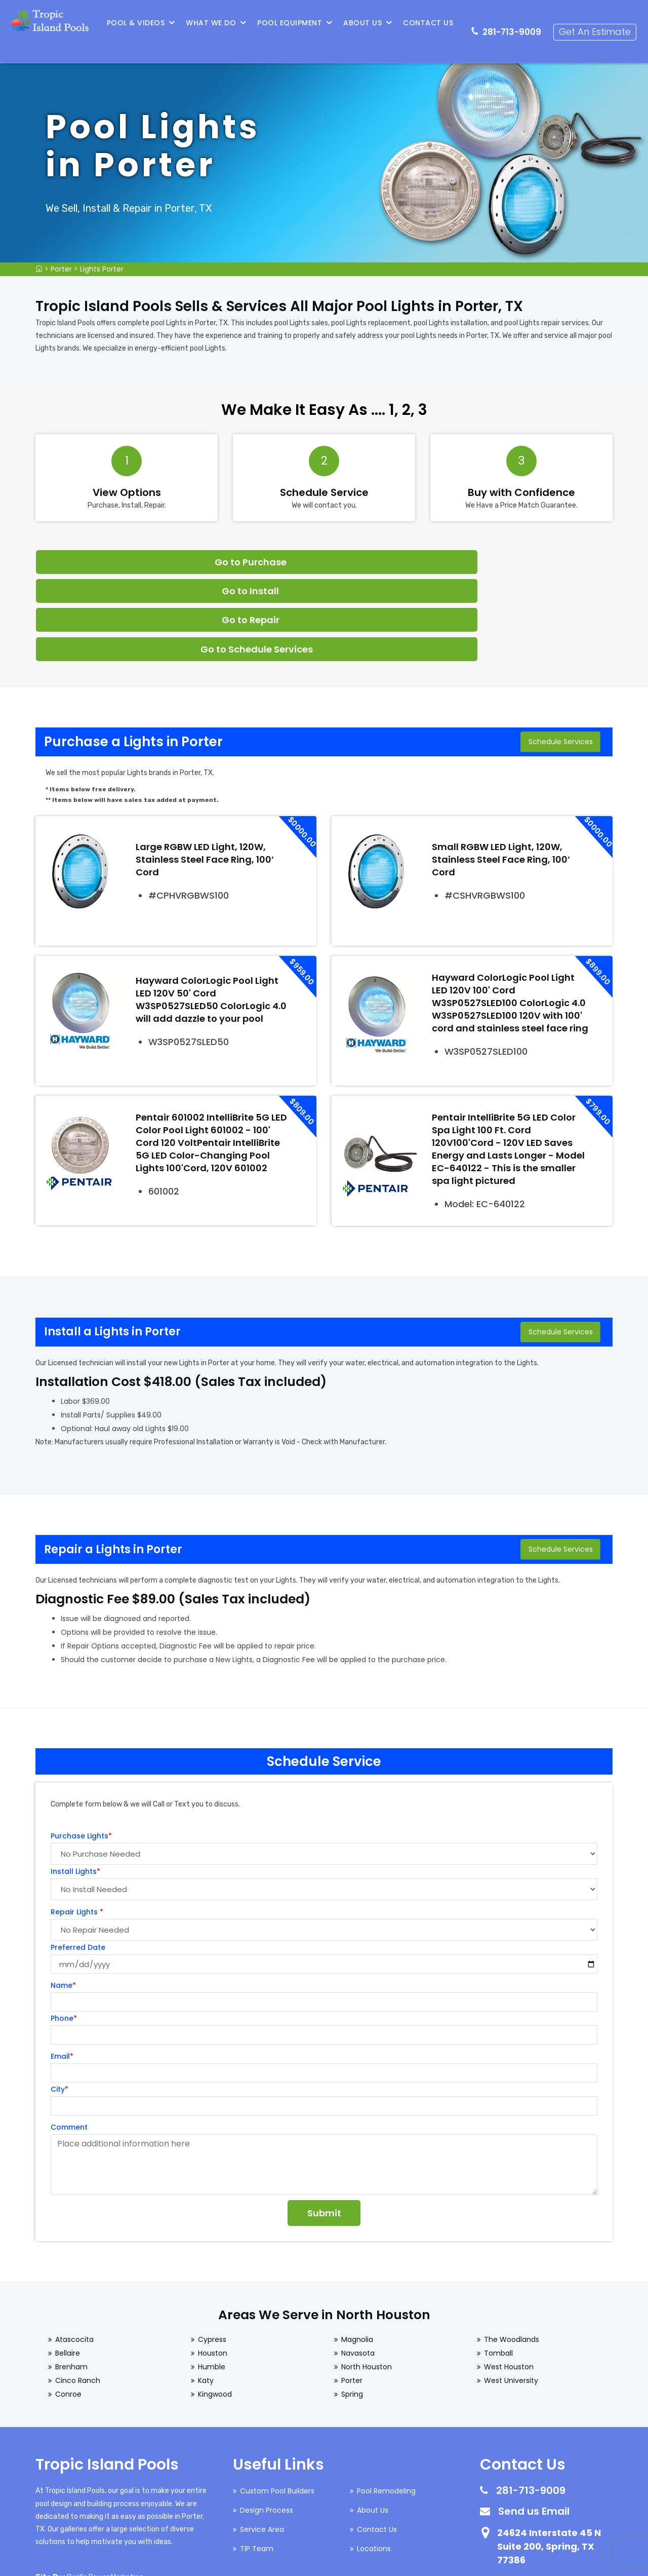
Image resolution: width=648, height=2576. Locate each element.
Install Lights (75, 1783)
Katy (206, 2292)
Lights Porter (102, 269)
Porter (61, 269)
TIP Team (256, 2460)
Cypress (212, 2251)
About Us (366, 23)
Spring (352, 2306)
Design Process (266, 2422)
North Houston (366, 2279)
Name (63, 1897)
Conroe (68, 2306)
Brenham (71, 2279)
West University (511, 2292)
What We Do (215, 23)
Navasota (358, 2265)
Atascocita (74, 2251)
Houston (212, 2265)
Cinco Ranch (77, 2292)
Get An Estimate (599, 23)
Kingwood (215, 2306)
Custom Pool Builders (277, 2403)
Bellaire (67, 2265)
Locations (374, 2460)
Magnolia (357, 2251)
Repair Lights (77, 1824)
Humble (211, 2279)
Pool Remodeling (386, 2403)
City (59, 2001)
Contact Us (432, 23)
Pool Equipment (293, 23)
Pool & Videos (140, 23)
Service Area (262, 2441)
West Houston (509, 2279)
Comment (69, 2039)
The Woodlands (511, 2251)
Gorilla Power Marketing (105, 2489)
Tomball (498, 2265)
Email (62, 1968)
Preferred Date (78, 1859)
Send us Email (534, 2423)
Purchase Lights (81, 1748)
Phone (64, 1930)
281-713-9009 (516, 23)
